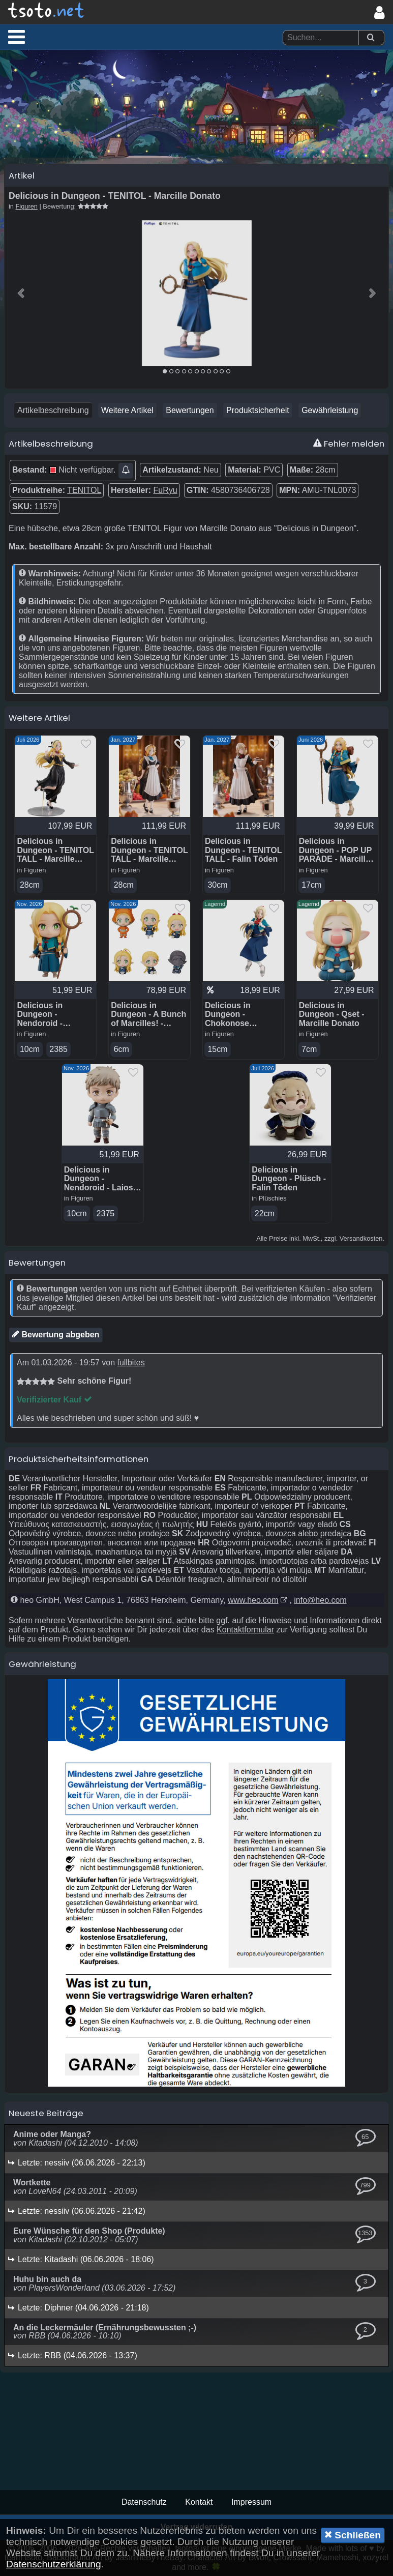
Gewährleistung (329, 410)
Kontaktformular (245, 1629)
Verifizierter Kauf (54, 1399)
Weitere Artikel (127, 410)
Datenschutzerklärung (53, 2564)
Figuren (27, 206)
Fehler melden (348, 443)
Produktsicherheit (257, 410)
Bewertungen (190, 410)
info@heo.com (320, 1600)
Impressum (251, 2502)
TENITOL (84, 490)
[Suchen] (370, 38)
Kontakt (199, 2502)
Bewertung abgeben (55, 1334)
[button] (16, 36)
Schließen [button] (352, 2534)
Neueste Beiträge (46, 2113)
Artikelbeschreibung (53, 410)
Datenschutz (144, 2502)
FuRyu (165, 490)
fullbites (130, 1362)
